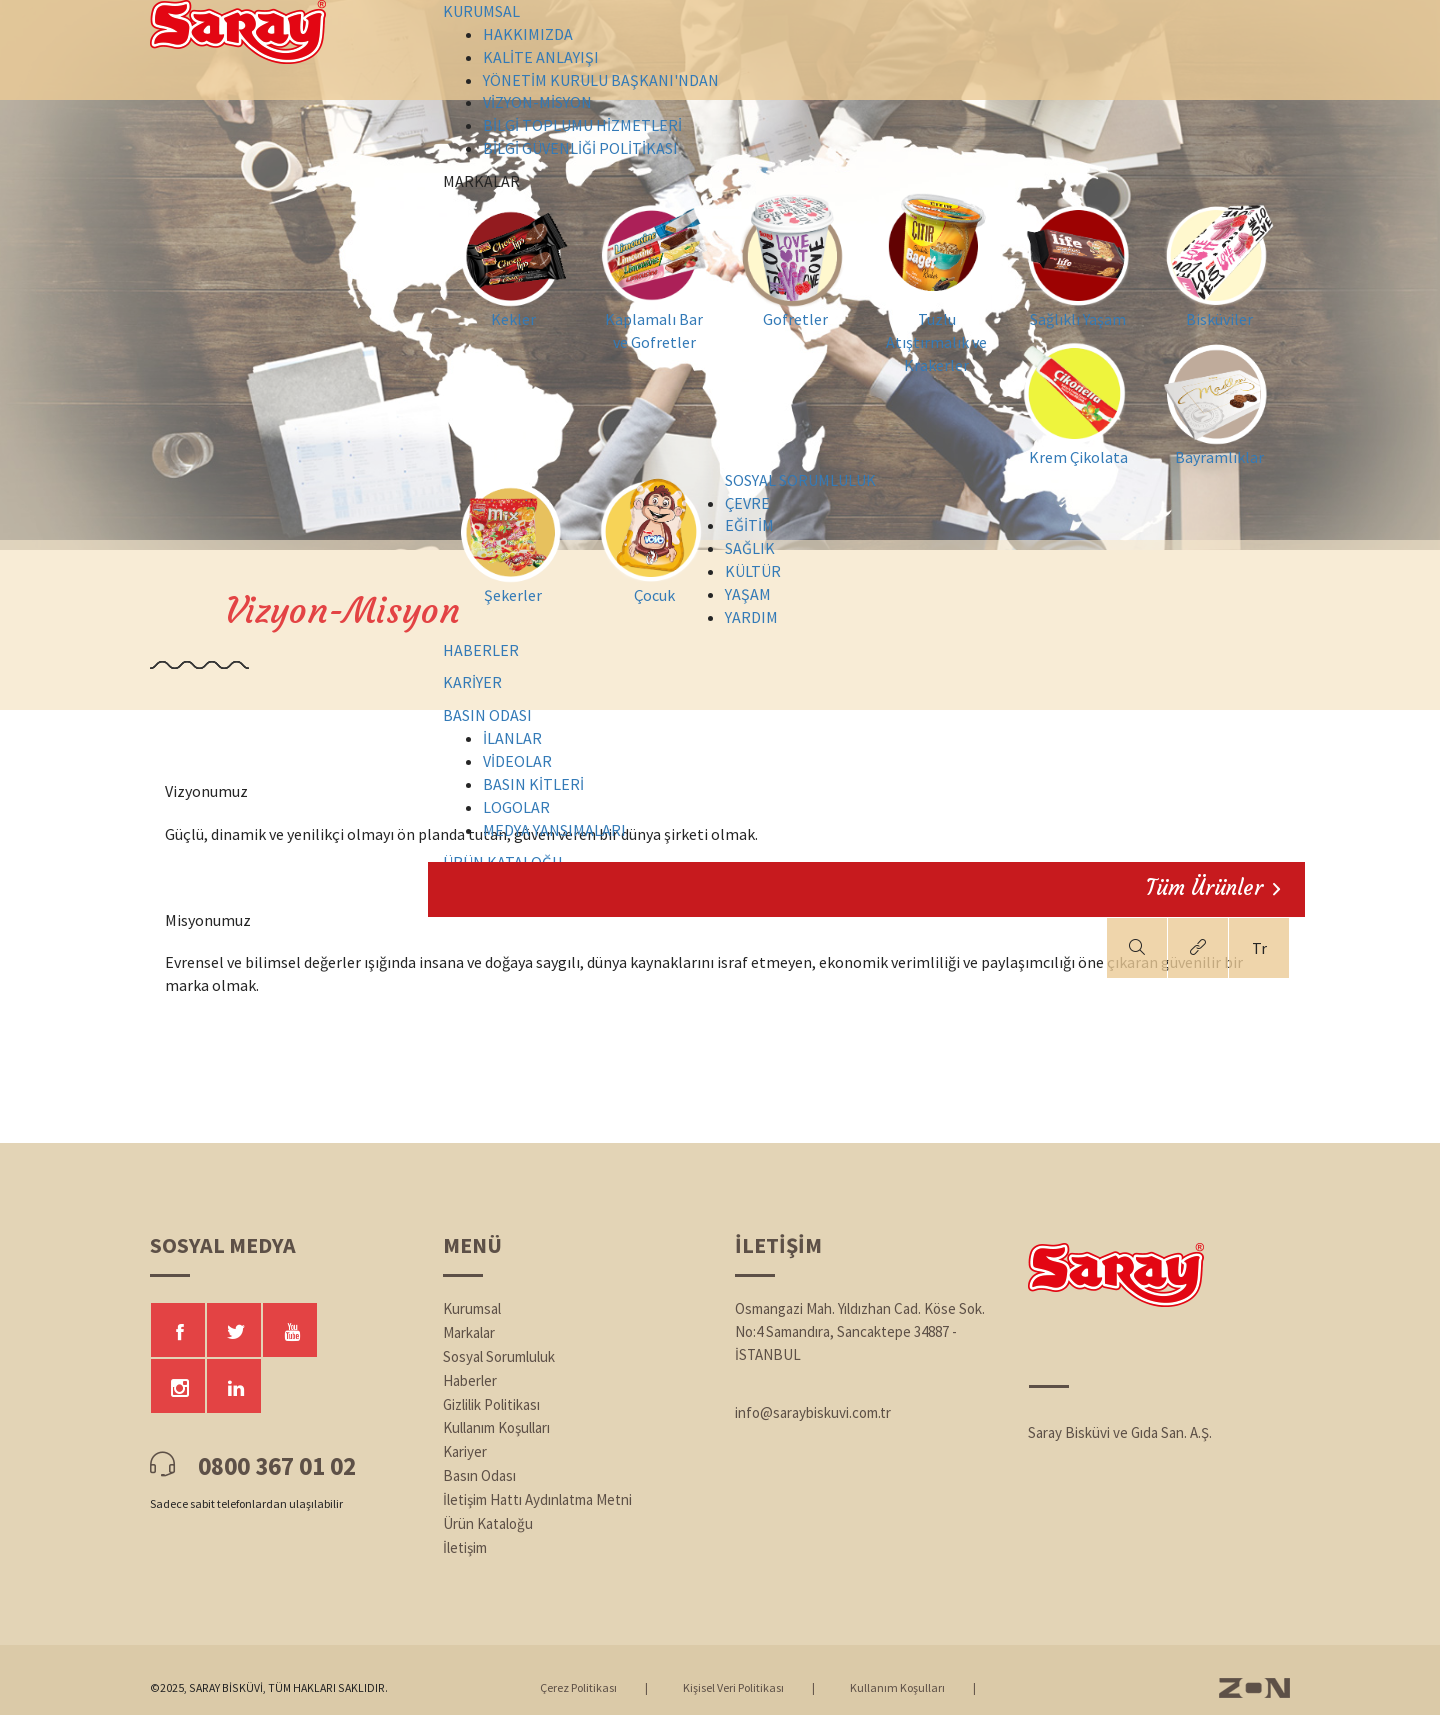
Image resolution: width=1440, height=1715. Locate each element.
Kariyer (465, 1451)
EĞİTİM (749, 525)
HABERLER (481, 650)
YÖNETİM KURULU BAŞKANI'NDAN (601, 80)
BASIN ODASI (487, 715)
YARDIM (751, 617)
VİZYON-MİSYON (537, 102)
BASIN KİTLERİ (533, 784)
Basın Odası (479, 1475)
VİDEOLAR (517, 761)
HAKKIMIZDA (528, 34)
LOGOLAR (516, 807)
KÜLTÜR (753, 571)
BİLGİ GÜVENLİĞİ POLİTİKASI (580, 148)
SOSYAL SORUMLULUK (800, 480)
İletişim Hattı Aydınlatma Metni (537, 1499)
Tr (1259, 948)
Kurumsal (472, 1308)
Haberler (470, 1380)
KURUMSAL (481, 11)
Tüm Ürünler (1213, 888)
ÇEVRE (747, 503)
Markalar (469, 1332)
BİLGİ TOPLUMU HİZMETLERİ (582, 125)
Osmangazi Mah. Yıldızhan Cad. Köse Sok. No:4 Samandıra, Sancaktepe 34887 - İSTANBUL (860, 1331)
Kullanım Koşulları (496, 1427)
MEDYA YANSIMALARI (554, 830)
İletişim (465, 1547)
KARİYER (472, 682)
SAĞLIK (750, 548)
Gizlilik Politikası (491, 1404)
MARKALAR (853, 182)
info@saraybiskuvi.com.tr (813, 1412)
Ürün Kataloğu (488, 1523)
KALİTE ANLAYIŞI (541, 57)
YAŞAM (748, 594)
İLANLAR (512, 738)
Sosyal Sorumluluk (499, 1356)
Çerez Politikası (578, 1687)
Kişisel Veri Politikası (733, 1687)
